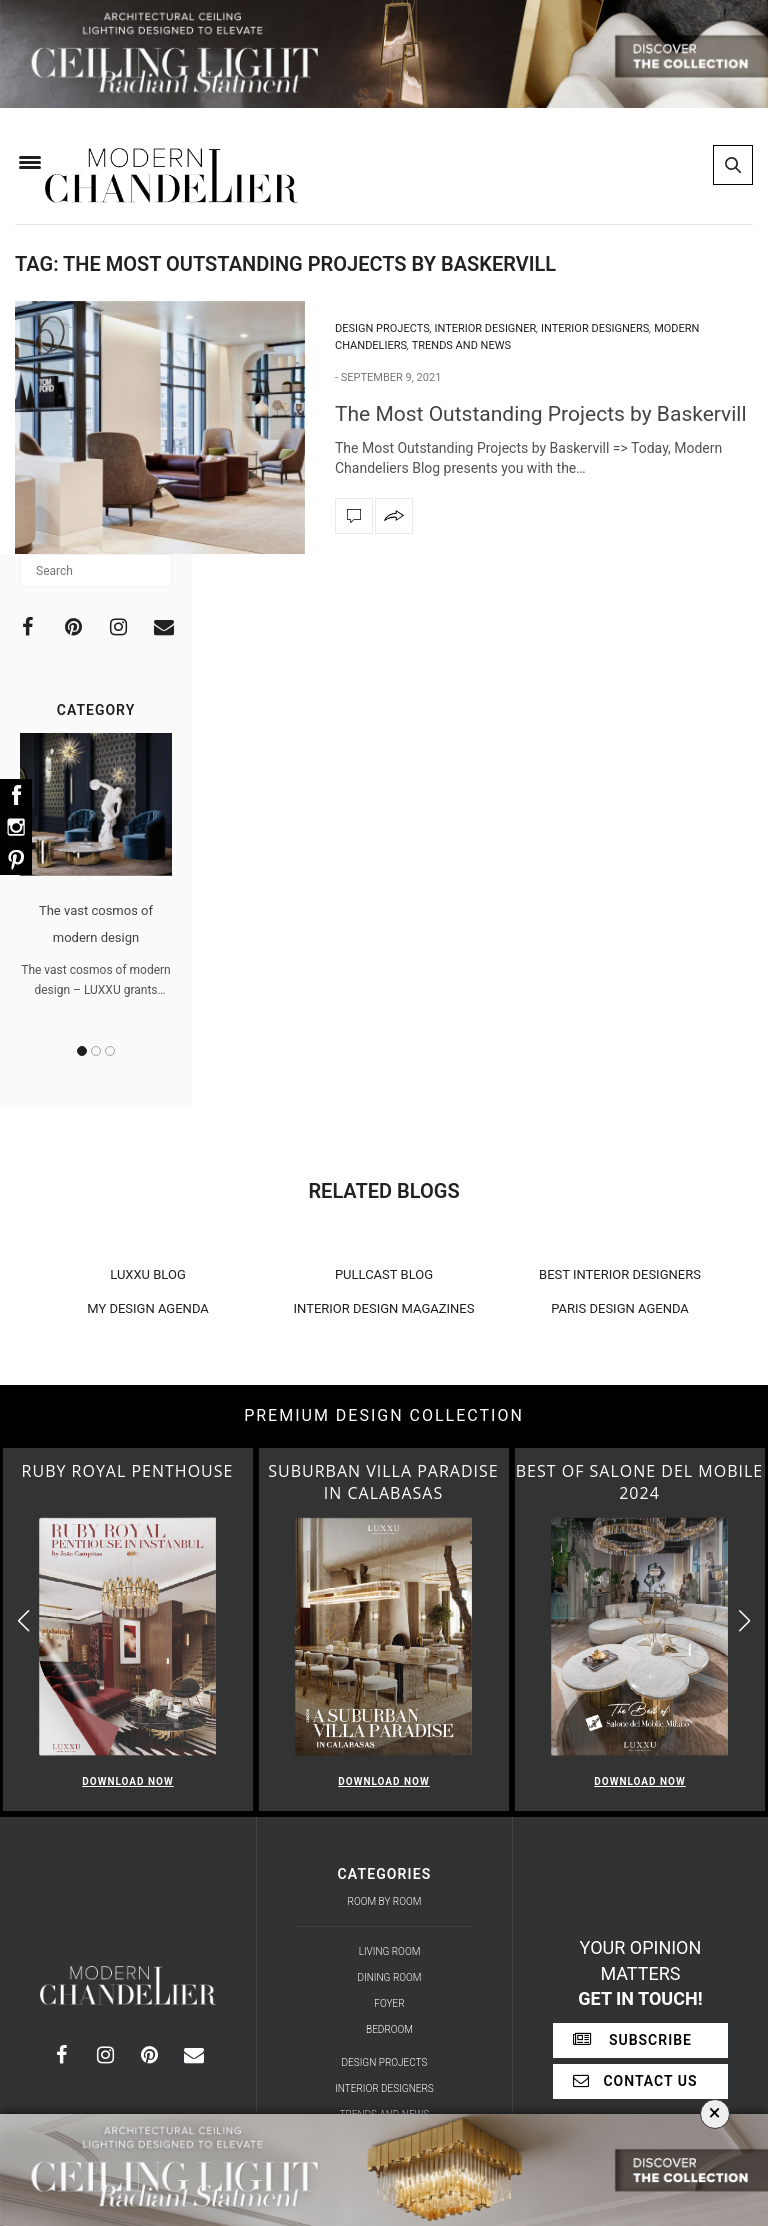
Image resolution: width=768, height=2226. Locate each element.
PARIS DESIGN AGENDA (620, 1308)
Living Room (390, 1951)
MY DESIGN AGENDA (148, 1308)
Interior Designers (595, 328)
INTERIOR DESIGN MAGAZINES (384, 1308)
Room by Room (385, 1901)
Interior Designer (486, 328)
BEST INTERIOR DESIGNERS (620, 1274)
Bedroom (389, 2029)
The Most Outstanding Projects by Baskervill (541, 414)
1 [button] (82, 1051)
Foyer (389, 2003)
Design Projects (382, 328)
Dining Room (390, 1977)
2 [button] (96, 1051)
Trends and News (461, 345)
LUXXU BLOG (148, 1274)
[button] (744, 1620)
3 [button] (110, 1051)
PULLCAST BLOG (384, 1274)
